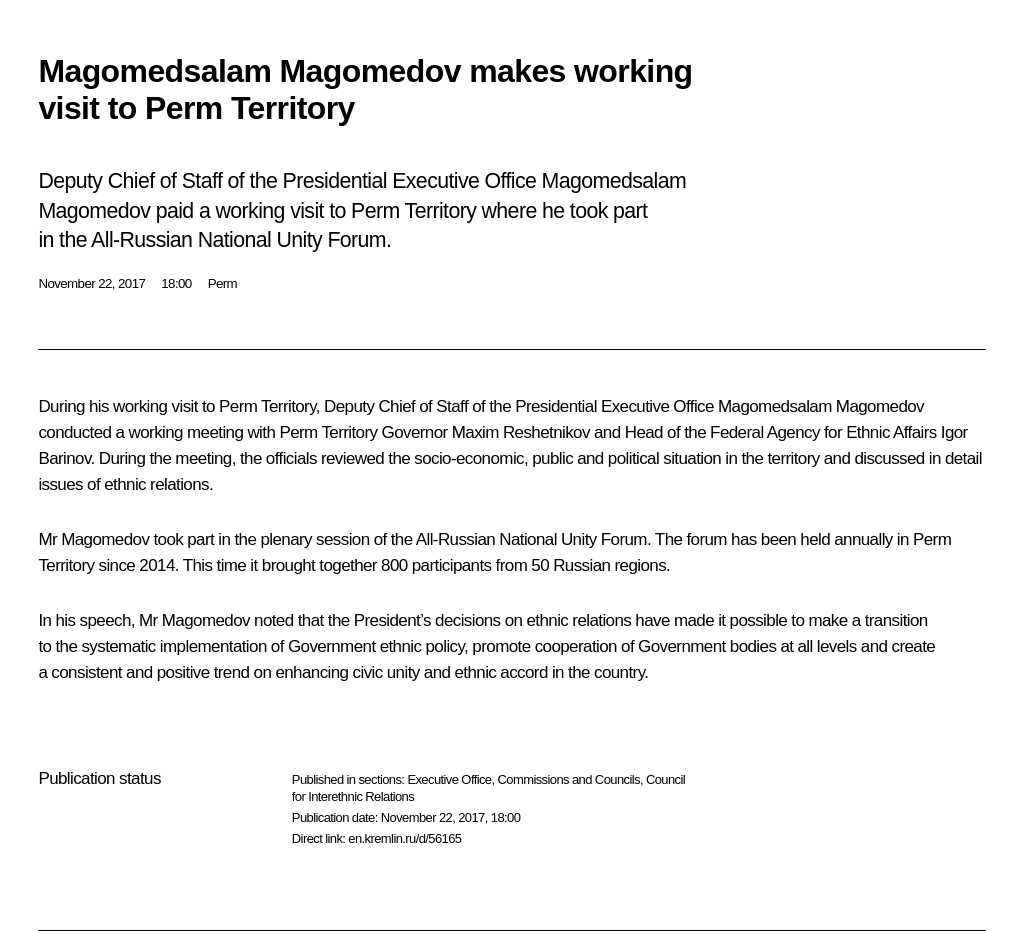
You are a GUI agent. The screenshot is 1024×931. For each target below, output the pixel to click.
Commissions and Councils (569, 779)
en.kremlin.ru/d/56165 (404, 838)
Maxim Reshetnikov (521, 432)
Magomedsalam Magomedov (821, 406)
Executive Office (449, 779)
